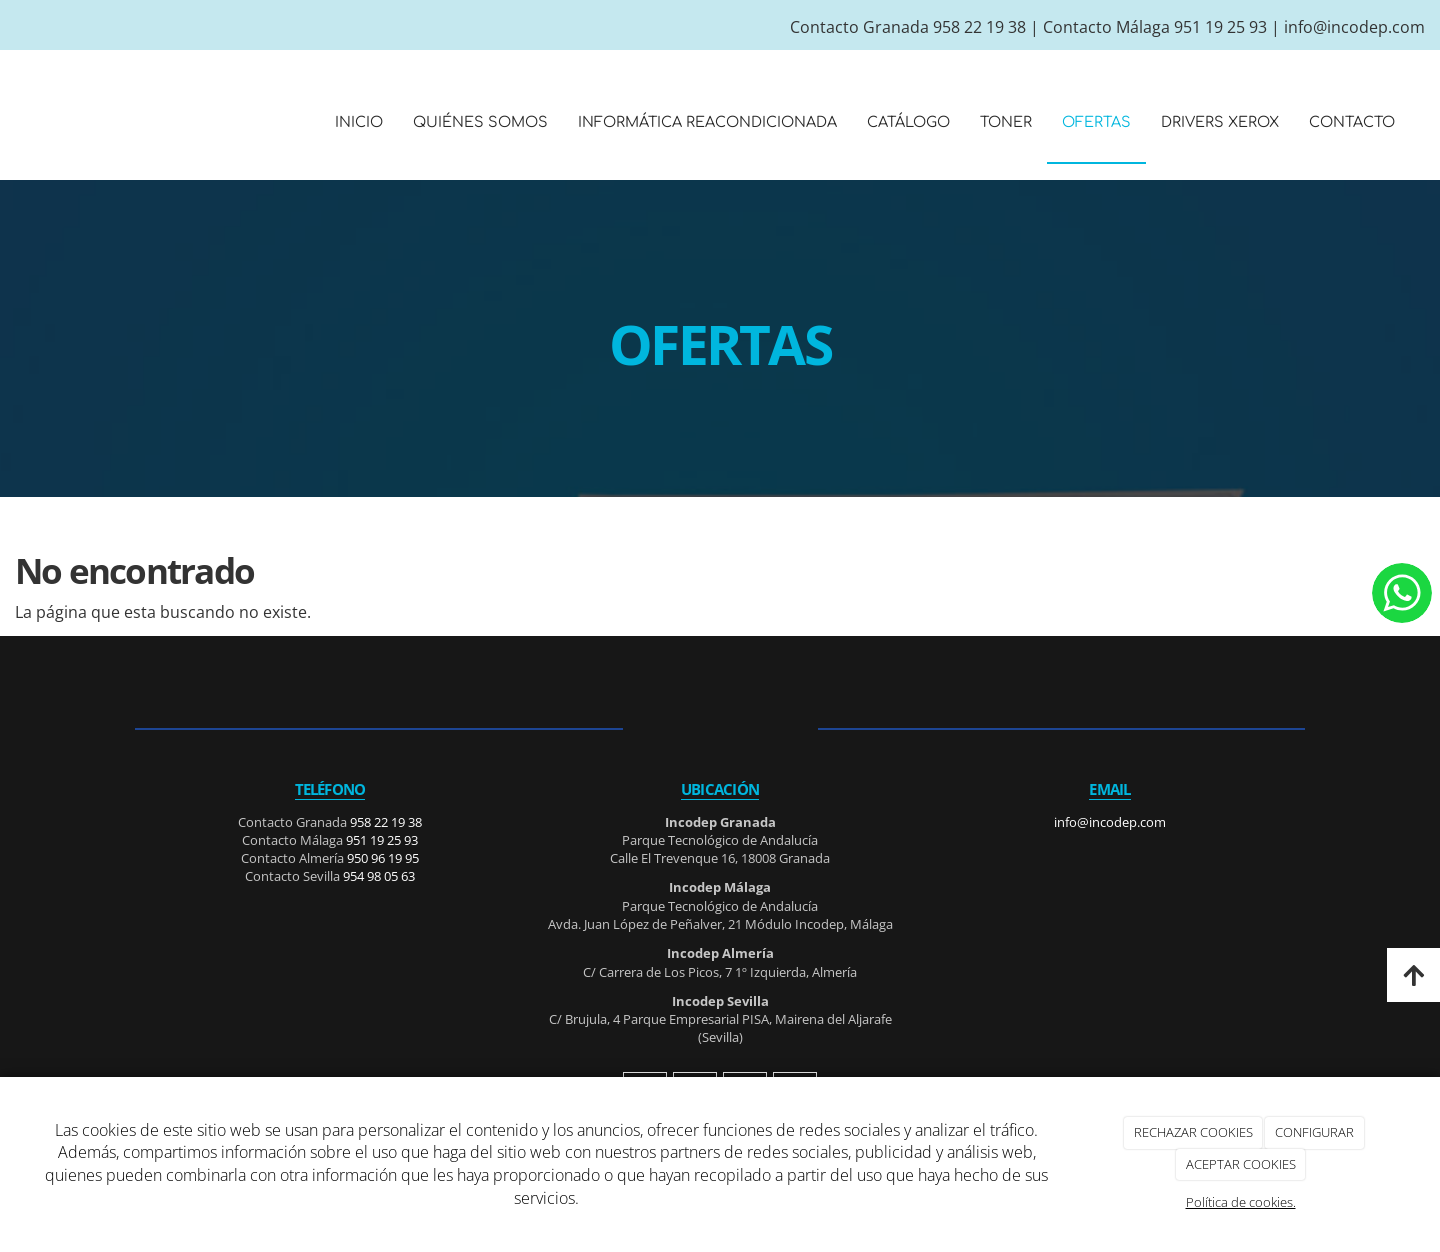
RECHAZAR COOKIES (1193, 1132)
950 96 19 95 (383, 858)
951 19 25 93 (1220, 27)
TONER (1006, 122)
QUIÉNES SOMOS (480, 122)
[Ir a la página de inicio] (10, 122)
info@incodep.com (1354, 27)
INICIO (359, 122)
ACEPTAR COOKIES (1241, 1164)
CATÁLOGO (908, 122)
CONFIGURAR (1314, 1132)
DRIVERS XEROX (1220, 122)
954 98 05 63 (379, 876)
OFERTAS (1096, 122)
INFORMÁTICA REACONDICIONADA (707, 122)
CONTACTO (1352, 122)
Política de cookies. (1241, 1202)
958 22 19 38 (979, 27)
